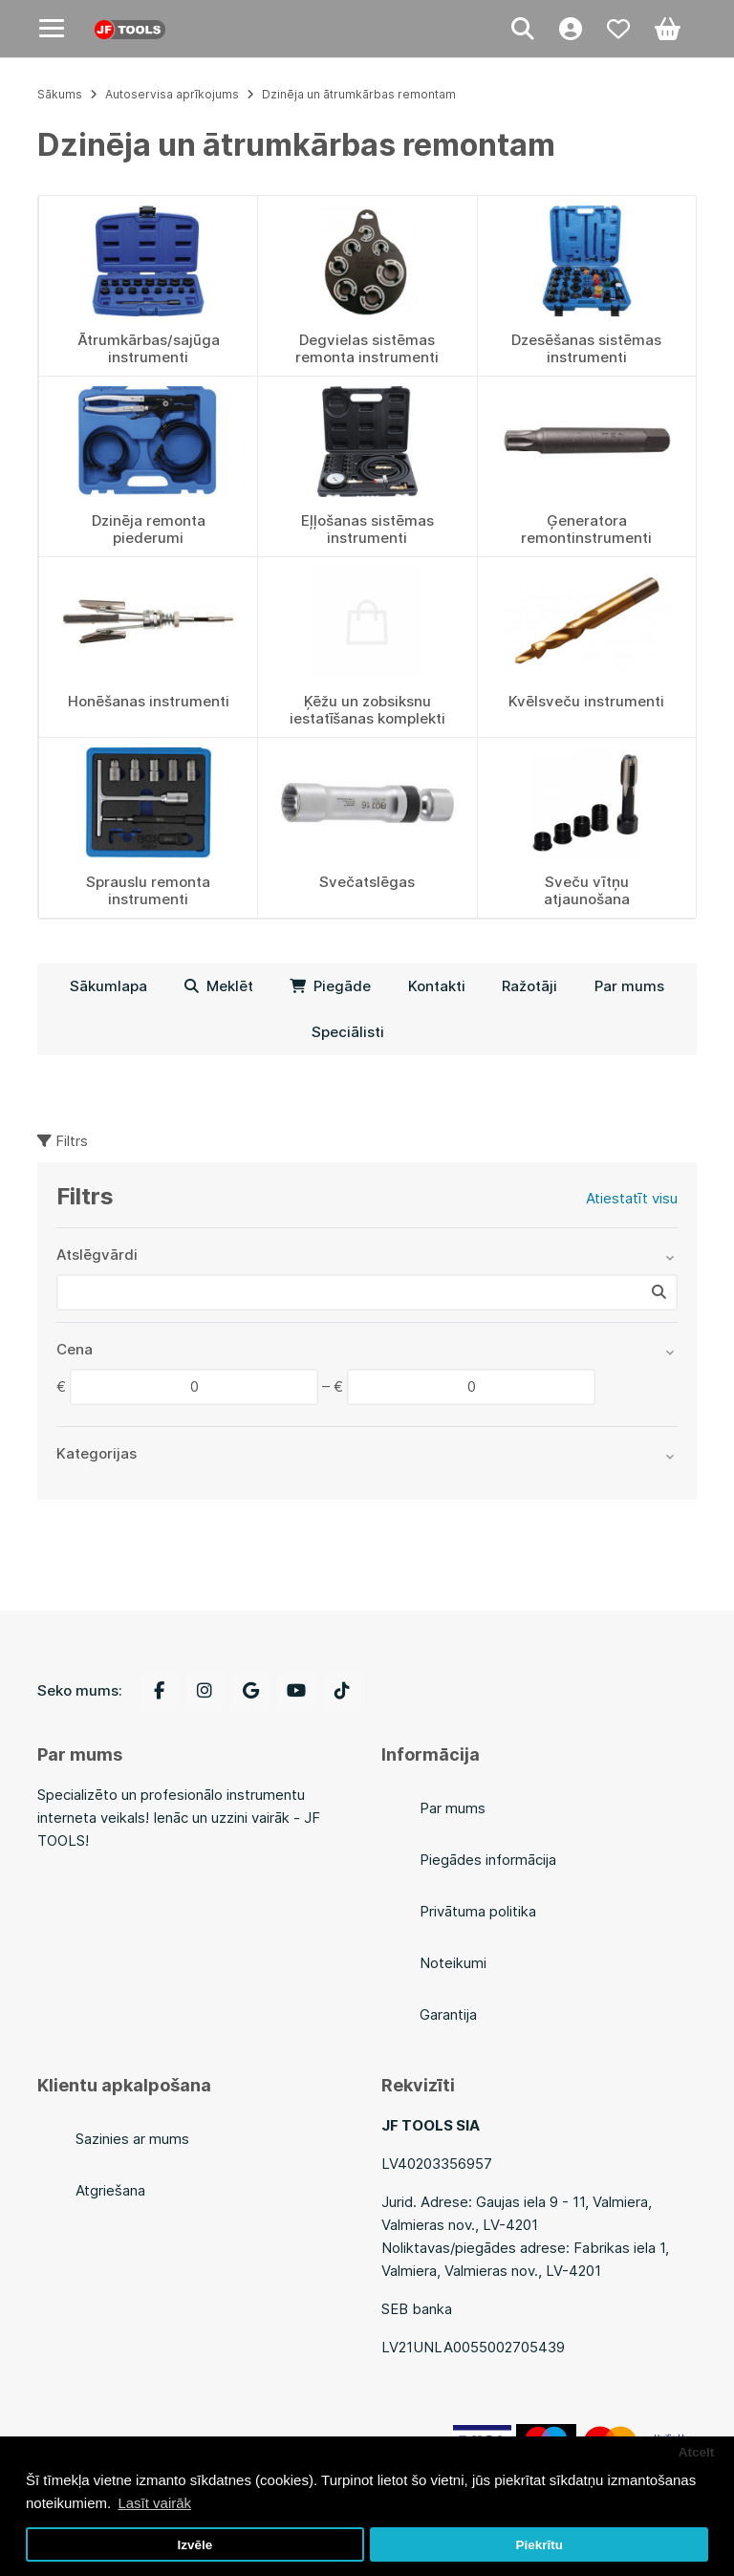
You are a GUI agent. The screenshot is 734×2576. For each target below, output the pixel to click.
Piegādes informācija (488, 1860)
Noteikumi (453, 1963)
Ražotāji (529, 986)
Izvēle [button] (194, 2545)
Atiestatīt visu (632, 1198)
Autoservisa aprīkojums (172, 94)
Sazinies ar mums (132, 2139)
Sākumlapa (108, 986)
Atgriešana (110, 2190)
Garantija (448, 2014)
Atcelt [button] (697, 2452)
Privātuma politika (478, 1911)
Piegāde (330, 986)
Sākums (59, 94)
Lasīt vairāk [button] (154, 2503)
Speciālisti (348, 1032)
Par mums (629, 986)
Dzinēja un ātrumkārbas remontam (359, 94)
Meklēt (218, 986)
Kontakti (436, 986)
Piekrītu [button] (539, 2545)
